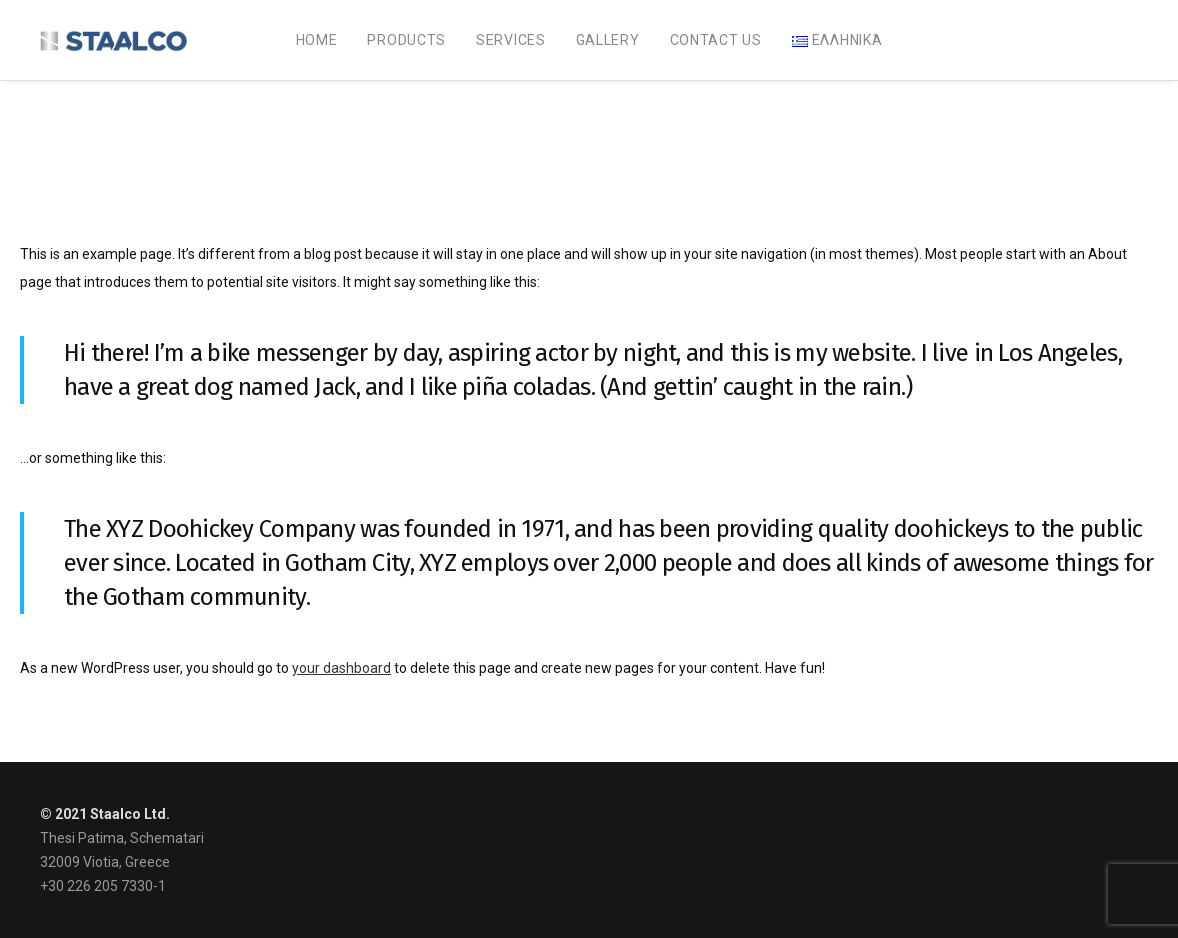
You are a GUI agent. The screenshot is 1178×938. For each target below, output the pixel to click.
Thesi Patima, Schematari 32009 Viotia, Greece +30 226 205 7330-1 (122, 862)
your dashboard (341, 668)
